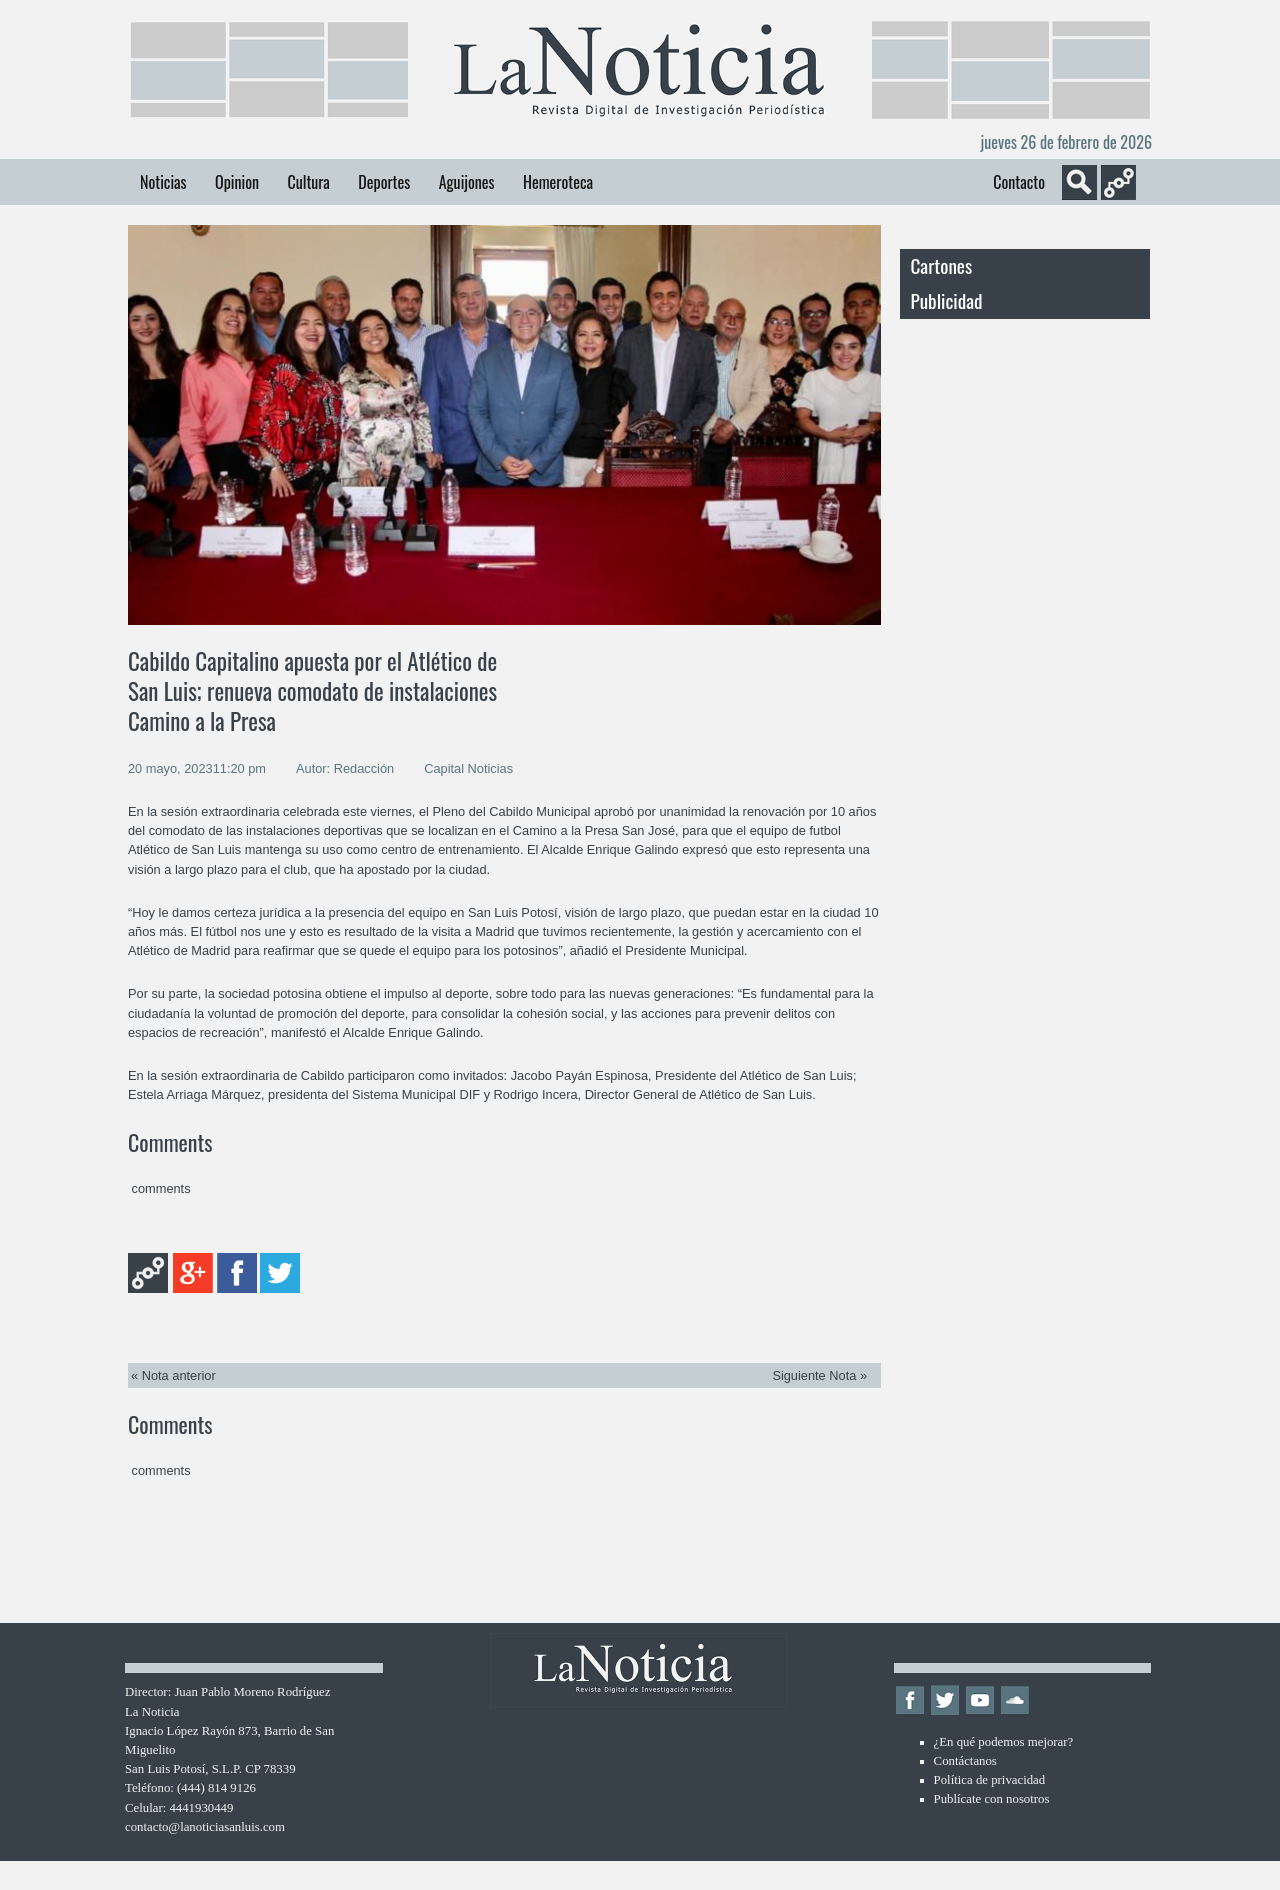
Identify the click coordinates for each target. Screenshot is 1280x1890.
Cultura (308, 182)
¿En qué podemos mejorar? (1004, 1742)
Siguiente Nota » (819, 1375)
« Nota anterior (173, 1375)
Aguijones (467, 182)
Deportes (384, 182)
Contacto (1019, 182)
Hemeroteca (558, 182)
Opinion (237, 182)
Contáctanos (965, 1761)
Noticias (163, 182)
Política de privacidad (990, 1780)
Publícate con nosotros (992, 1799)
